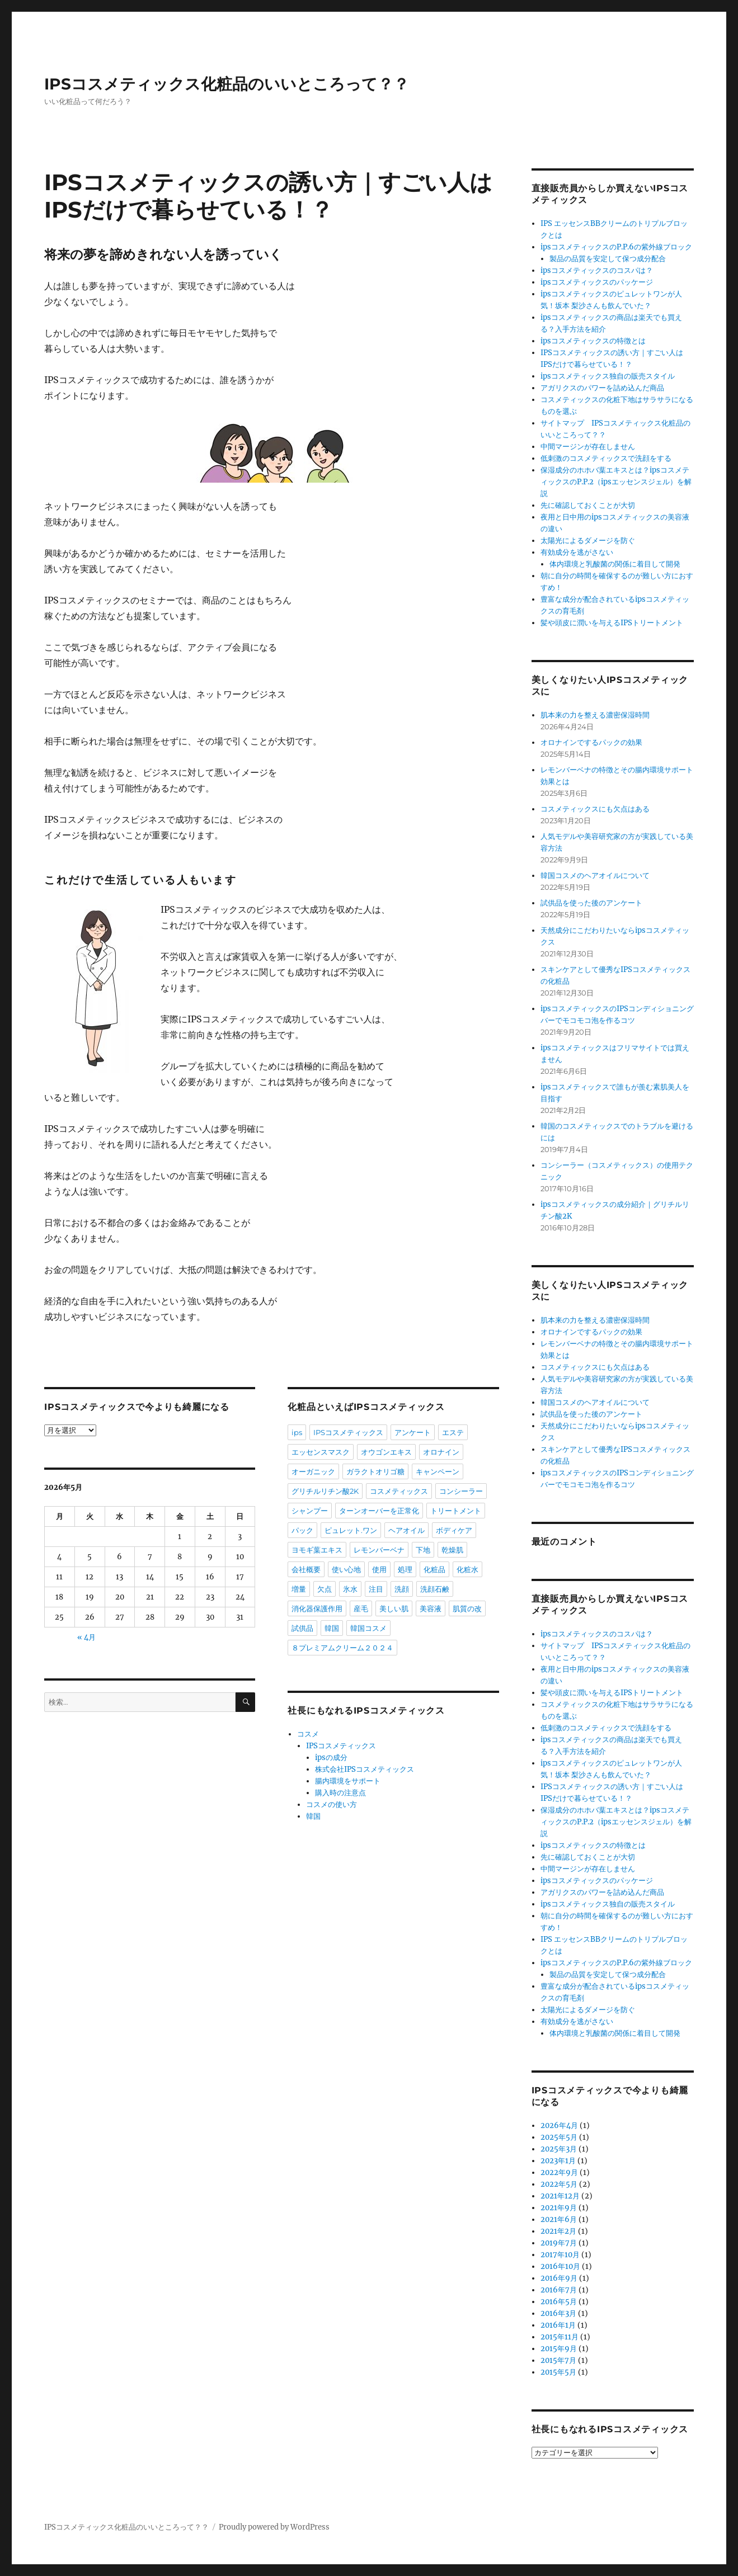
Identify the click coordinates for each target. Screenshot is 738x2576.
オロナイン (441, 1451)
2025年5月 (558, 2137)
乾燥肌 (452, 1549)
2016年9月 (558, 2278)
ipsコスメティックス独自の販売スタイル (607, 376)
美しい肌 (393, 1608)
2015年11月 (559, 2337)
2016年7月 (558, 2290)
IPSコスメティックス (348, 1432)
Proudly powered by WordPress (274, 2527)
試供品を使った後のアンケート (591, 903)
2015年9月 (558, 2348)
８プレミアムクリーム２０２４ (342, 1647)
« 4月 (86, 1637)
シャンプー (310, 1510)
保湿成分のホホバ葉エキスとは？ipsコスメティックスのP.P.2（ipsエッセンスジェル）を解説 (616, 481)
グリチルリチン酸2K (325, 1491)
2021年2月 (558, 2231)
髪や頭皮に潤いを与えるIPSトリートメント (611, 623)
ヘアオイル (406, 1530)
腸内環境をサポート (347, 1781)
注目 (376, 1588)
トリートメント (455, 1510)
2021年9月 (558, 2207)
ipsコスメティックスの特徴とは (593, 341)
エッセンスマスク (321, 1451)
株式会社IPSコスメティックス (364, 1769)
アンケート (412, 1432)
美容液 (430, 1608)
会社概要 (306, 1569)
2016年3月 (558, 2313)
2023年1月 (558, 2160)
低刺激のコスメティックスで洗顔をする (605, 458)
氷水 (350, 1588)
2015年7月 (558, 2360)
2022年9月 (559, 2172)
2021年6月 (558, 2219)
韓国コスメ (368, 1628)
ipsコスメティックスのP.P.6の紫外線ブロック (616, 247)
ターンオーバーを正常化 (379, 1510)
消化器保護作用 (317, 1608)
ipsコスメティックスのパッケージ (596, 282)
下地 (423, 1549)
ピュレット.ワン (351, 1530)
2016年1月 (558, 2325)
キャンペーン (437, 1471)
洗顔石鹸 (434, 1588)
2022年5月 (558, 2184)
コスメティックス (399, 1491)
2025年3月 (558, 2149)
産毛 (361, 1608)
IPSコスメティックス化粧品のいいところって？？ (226, 83)
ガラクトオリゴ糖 (375, 1471)
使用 (379, 1569)
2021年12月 (560, 2196)
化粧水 (467, 1569)
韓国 (332, 1628)
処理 (405, 1569)
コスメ (308, 1734)
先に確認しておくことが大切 (587, 505)
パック (302, 1530)
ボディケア (454, 1530)
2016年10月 (560, 2266)
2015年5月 (558, 2372)
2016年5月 (558, 2301)
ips (297, 1432)
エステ (453, 1432)
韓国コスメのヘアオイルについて (595, 875)
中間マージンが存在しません (587, 446)
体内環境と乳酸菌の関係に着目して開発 (614, 564)
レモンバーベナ (379, 1549)
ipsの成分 (331, 1757)
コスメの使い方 (331, 1804)
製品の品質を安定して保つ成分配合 (607, 258)
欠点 (324, 1588)
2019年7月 (558, 2243)
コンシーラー (461, 1491)
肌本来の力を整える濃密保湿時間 (595, 715)
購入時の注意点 (340, 1792)
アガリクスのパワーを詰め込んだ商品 (602, 388)
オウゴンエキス (386, 1451)
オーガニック (313, 1471)
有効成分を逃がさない (576, 552)
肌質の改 (467, 1608)
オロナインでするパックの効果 (591, 742)
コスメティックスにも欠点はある (595, 809)
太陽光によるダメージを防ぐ (587, 540)
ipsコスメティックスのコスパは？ (596, 270)
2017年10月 (560, 2254)
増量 (299, 1588)
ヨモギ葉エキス (317, 1549)
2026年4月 (559, 2125)
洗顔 (401, 1588)
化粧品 (434, 1569)
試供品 (302, 1628)
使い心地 (346, 1569)
